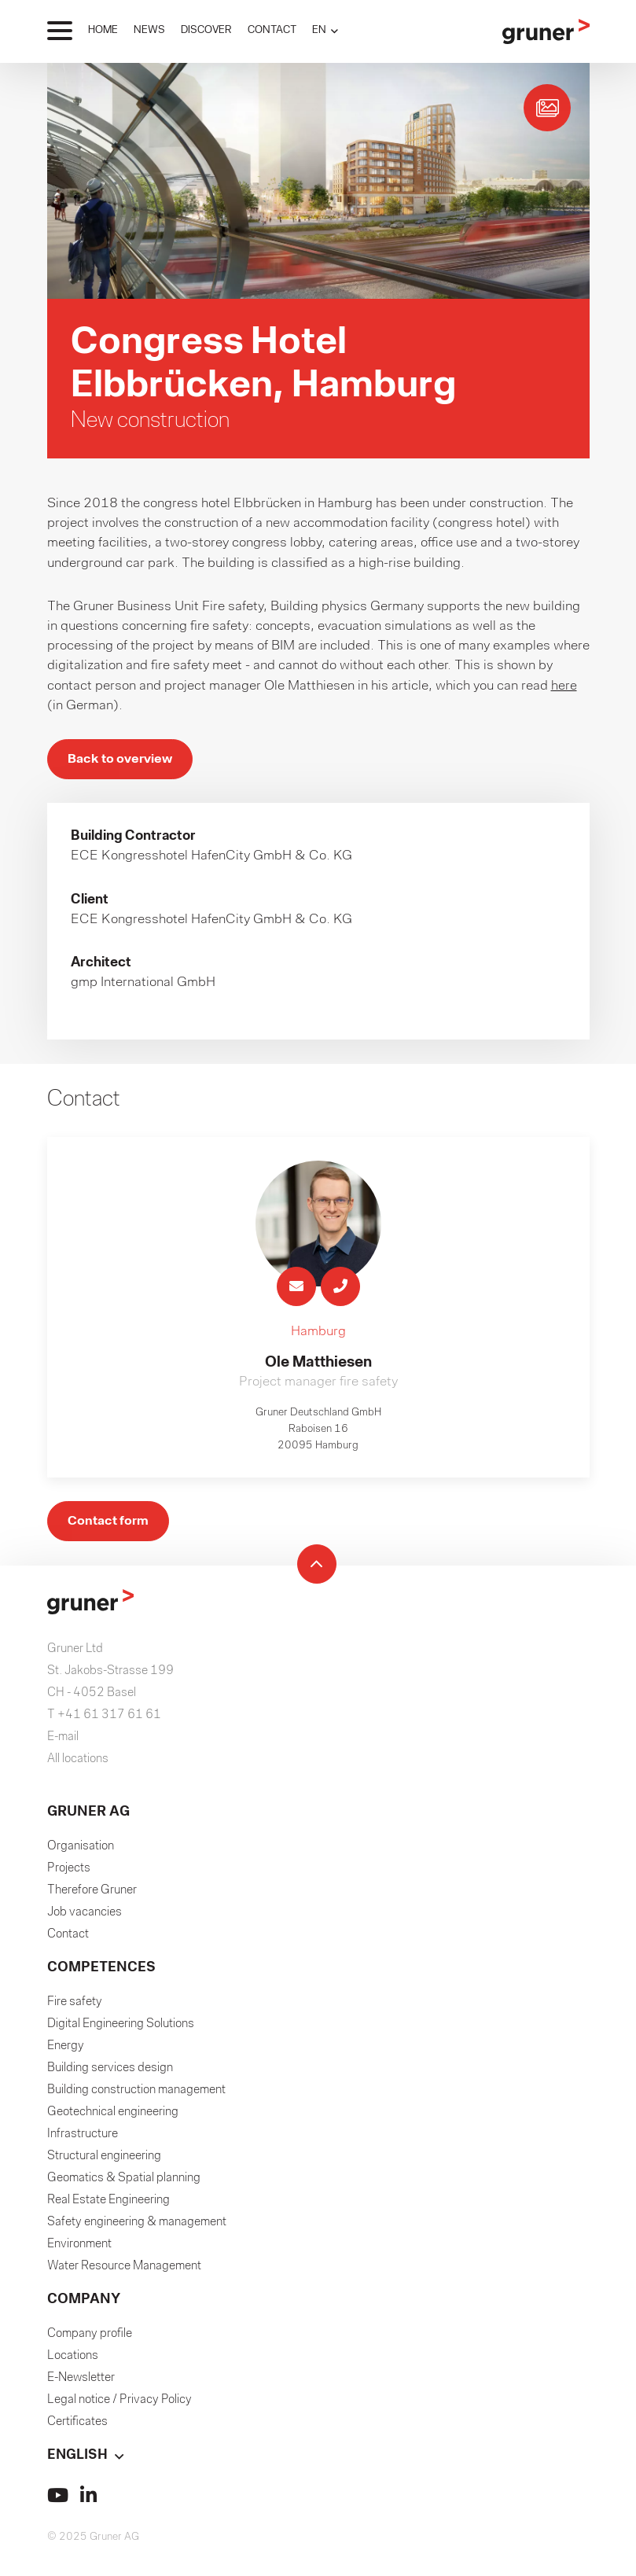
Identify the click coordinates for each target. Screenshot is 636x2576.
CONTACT (272, 30)
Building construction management (136, 2093)
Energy (65, 2049)
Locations (72, 2359)
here (564, 686)
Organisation (80, 1850)
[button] (325, 30)
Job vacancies (84, 1916)
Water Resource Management (124, 2270)
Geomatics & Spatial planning (123, 2182)
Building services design (110, 2071)
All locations (77, 1762)
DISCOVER (206, 30)
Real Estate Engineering (108, 2204)
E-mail (63, 1740)
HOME (103, 30)
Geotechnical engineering (112, 2116)
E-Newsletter (81, 2381)
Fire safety (74, 2005)
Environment (79, 2248)
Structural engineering (104, 2160)
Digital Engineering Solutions (120, 2027)
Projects (68, 1872)
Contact (68, 1938)
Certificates (77, 2425)
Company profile (89, 2337)
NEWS (149, 30)
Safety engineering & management (136, 2226)
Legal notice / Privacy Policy (119, 2403)
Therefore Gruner (92, 1894)
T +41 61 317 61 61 (104, 1718)
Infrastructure (82, 2138)
